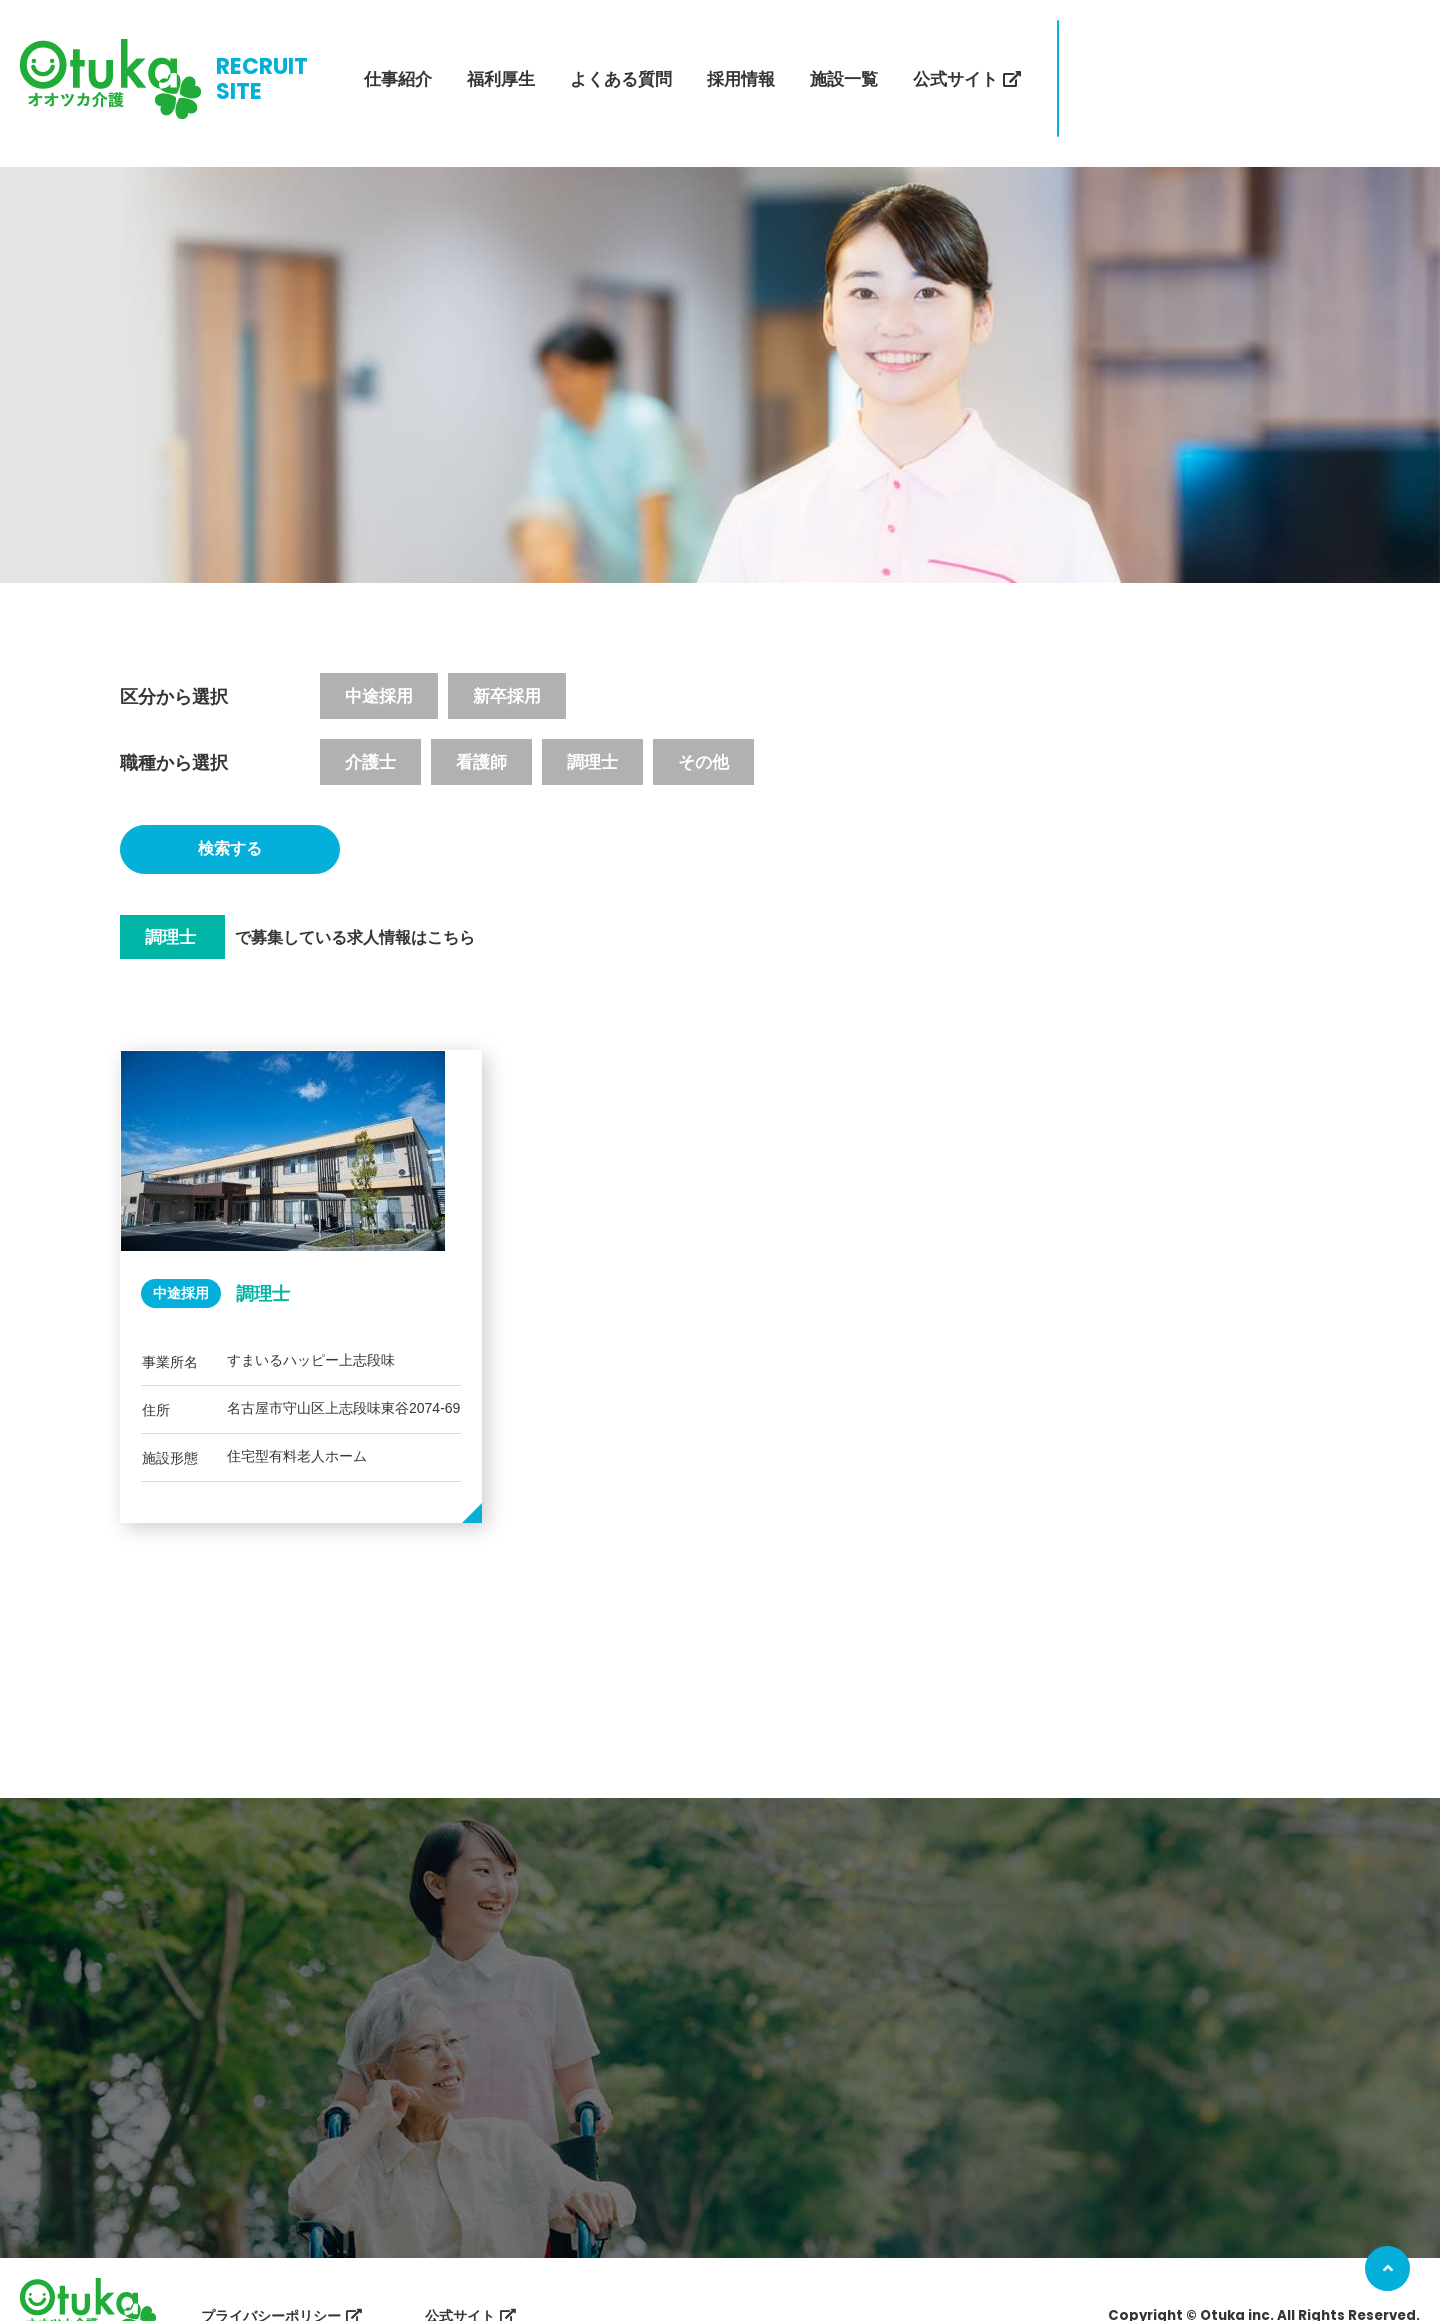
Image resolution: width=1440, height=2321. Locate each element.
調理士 (592, 725)
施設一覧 (844, 60)
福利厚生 (501, 60)
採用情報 (741, 60)
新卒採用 (507, 659)
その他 (703, 725)
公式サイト (955, 60)
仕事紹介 (398, 60)
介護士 (370, 725)
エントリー (1142, 60)
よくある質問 (621, 60)
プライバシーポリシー (271, 2272)
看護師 (481, 725)
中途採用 (379, 659)
